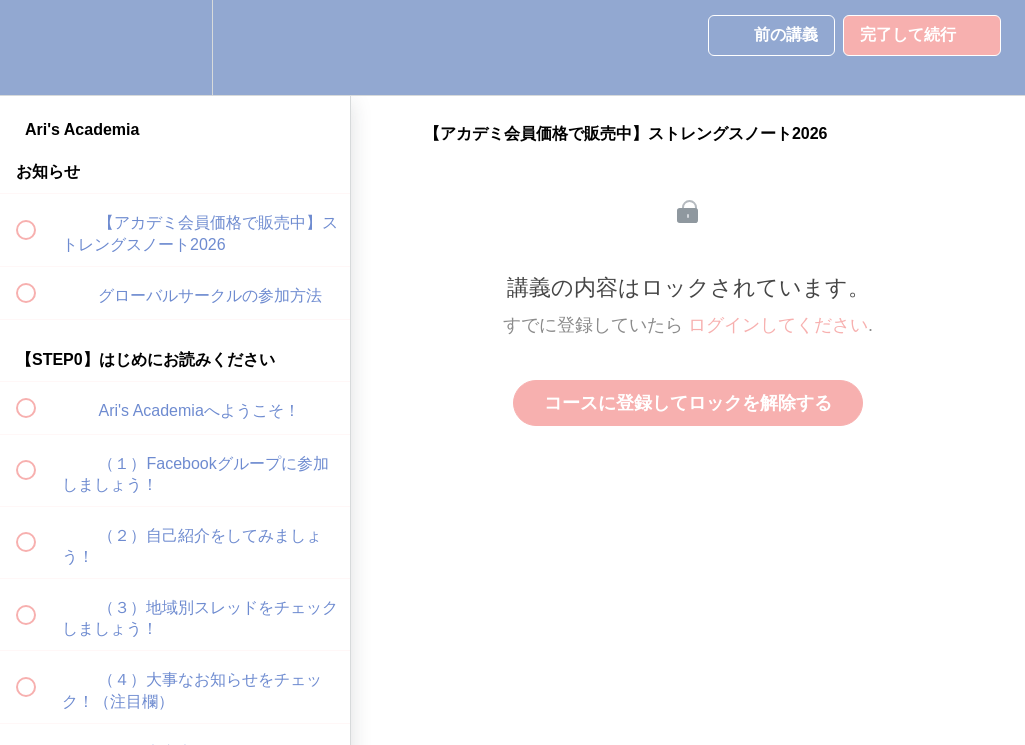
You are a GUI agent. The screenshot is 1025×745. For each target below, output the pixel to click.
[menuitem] (175, 47)
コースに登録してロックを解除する (688, 403)
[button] (37, 47)
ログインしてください (778, 325)
